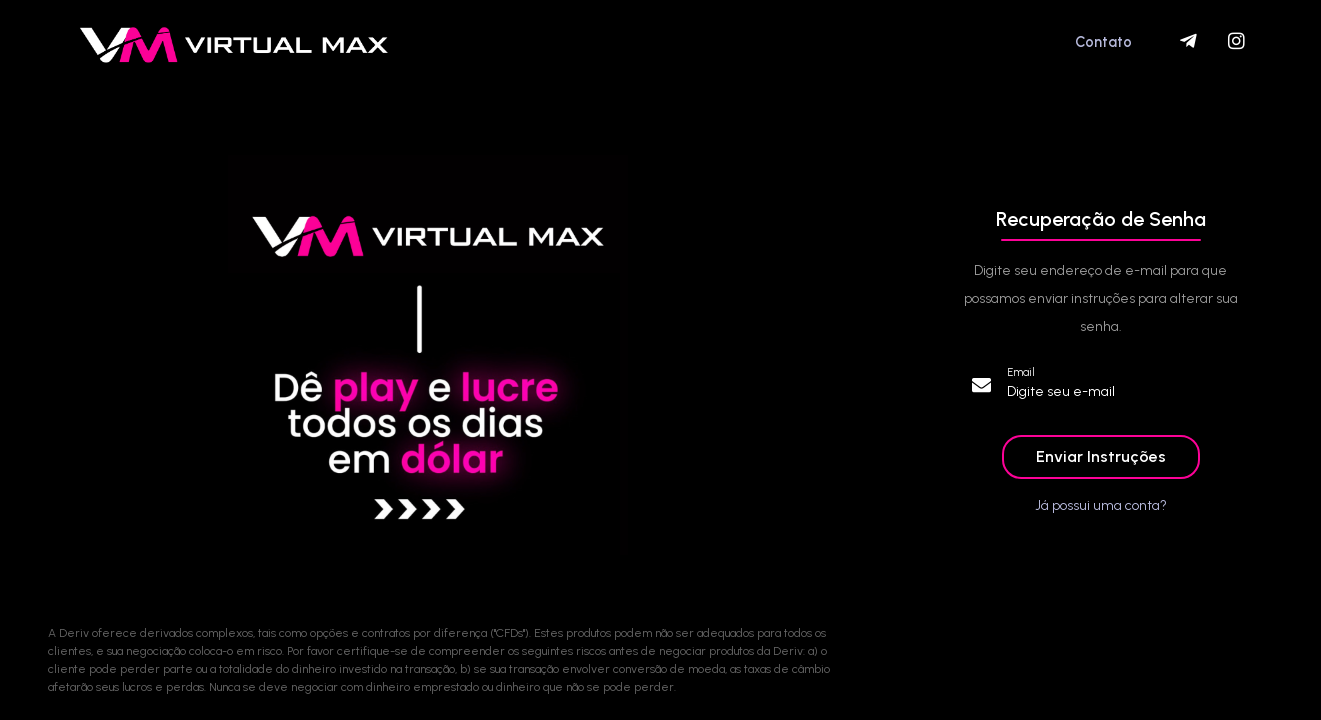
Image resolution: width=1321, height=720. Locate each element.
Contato (1103, 42)
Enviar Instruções (1101, 456)
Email (1021, 372)
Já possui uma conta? (1101, 505)
